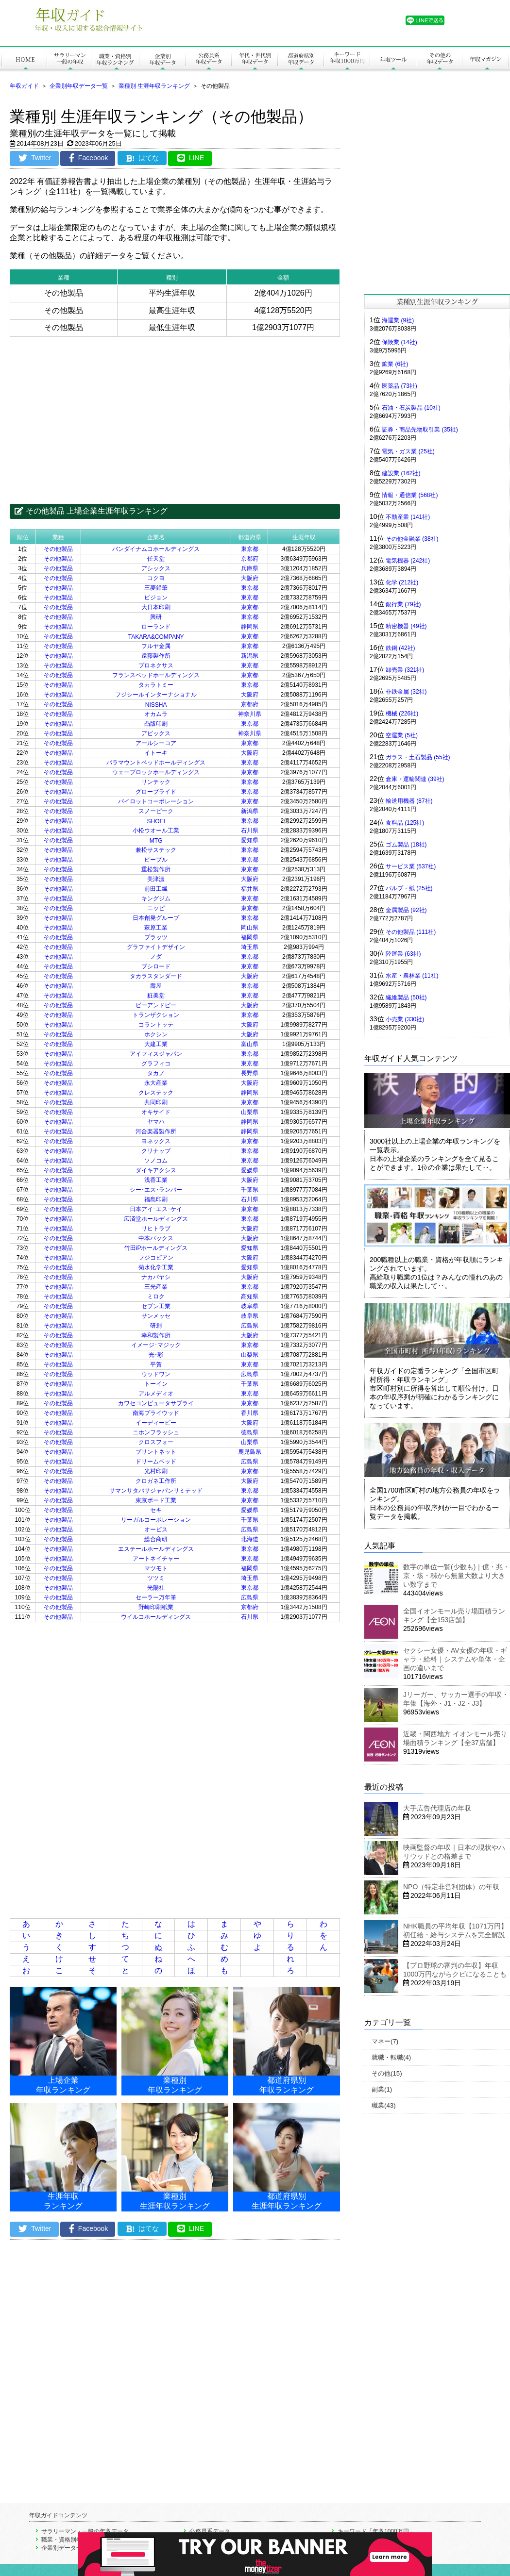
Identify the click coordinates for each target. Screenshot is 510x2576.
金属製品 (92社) (406, 910)
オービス (156, 1529)
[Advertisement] (175, 413)
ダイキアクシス (156, 1170)
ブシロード (155, 966)
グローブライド (156, 791)
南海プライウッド (156, 1413)
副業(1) (382, 2089)
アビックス (155, 733)
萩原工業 (156, 927)
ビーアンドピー (156, 1005)
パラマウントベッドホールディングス (155, 762)
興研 (156, 617)
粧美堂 (156, 995)
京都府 (249, 558)
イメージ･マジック (156, 1345)
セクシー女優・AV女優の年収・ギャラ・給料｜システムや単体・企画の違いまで (455, 1659)
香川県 (249, 1413)
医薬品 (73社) (399, 385)
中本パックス (155, 1238)
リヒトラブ (155, 1228)
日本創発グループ (156, 917)
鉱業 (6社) (395, 364)
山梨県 (249, 1112)
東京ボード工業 (156, 1500)
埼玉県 (249, 947)
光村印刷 (156, 1471)
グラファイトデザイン (156, 947)
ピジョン (156, 597)
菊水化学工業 (155, 1267)
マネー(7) (385, 2041)
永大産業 (156, 1083)
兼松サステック (156, 850)
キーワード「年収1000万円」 (376, 2531)
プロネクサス (155, 665)
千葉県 (249, 1189)
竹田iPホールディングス (156, 1248)
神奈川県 (249, 714)
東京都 (249, 549)
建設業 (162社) (401, 473)
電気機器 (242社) (408, 560)
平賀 (156, 1364)
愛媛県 (249, 1170)
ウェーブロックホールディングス (156, 772)
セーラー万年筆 (156, 1597)
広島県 (249, 1325)
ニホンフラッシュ (156, 1432)
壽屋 (156, 985)
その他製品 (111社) (411, 932)
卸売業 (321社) (405, 669)
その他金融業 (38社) (412, 538)
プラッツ (156, 937)
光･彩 (156, 1354)
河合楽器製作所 (156, 1131)
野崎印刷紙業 (155, 1607)
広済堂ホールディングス (156, 1218)
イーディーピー (156, 1422)
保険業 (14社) (399, 342)
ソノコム (156, 1160)
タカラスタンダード (156, 976)
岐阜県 (249, 1306)
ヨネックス (155, 1141)
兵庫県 (249, 568)
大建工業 (156, 1044)
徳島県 (249, 1432)
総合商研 (156, 1539)
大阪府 (249, 578)
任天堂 (156, 558)
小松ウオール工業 (156, 830)
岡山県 (249, 927)
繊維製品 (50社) (406, 997)
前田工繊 (156, 888)
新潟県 (249, 655)
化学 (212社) (402, 582)
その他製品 (58, 549)
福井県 (249, 888)
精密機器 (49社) (406, 626)
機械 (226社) (402, 713)
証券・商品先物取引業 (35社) (420, 429)
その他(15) (387, 2073)
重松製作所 (155, 869)
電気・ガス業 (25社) (408, 451)
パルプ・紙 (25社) (409, 888)
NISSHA (156, 704)
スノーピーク (155, 811)
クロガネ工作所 (156, 1481)
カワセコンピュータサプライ (156, 1403)
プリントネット (156, 1451)
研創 (156, 1325)
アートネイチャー (156, 1558)
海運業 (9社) (398, 320)
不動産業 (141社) (408, 517)
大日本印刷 (155, 607)
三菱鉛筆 (156, 587)
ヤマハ (156, 1121)
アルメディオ (155, 1393)
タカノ (156, 1073)
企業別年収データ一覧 (79, 86)
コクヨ (156, 578)
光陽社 (156, 1587)
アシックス (155, 568)
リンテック (155, 782)
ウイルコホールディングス (156, 1616)
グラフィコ (155, 1063)
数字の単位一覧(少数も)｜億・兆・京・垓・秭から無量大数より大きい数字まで (456, 1575)
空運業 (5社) (402, 735)
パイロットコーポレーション (156, 801)
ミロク (156, 1296)
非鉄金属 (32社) (406, 691)
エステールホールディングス (156, 1549)
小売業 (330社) (405, 1019)
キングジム (155, 898)
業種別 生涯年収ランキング (154, 86)
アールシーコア (156, 743)
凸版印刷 (156, 723)
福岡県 (249, 937)
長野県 (249, 1073)
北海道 (249, 1539)
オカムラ (156, 714)
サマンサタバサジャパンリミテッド (156, 1490)
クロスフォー (155, 1442)
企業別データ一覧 (64, 2547)
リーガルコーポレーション (156, 1519)
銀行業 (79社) (403, 604)
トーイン (156, 1383)
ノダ (156, 956)
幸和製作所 (155, 1335)
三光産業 (156, 1286)
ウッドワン (155, 1374)
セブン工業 (155, 1306)
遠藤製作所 (155, 655)
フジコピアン (155, 1257)
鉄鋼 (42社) (400, 648)
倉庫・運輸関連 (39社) (415, 779)
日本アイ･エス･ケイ (156, 1209)
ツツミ (156, 1578)
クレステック (155, 1092)
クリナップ (155, 1150)
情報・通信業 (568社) (410, 495)
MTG (156, 840)
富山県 (249, 1044)
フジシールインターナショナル (156, 694)
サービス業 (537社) (411, 866)
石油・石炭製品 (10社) (411, 407)
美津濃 (156, 879)
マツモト (156, 1568)
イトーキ (156, 752)
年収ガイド (24, 86)
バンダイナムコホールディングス (156, 549)
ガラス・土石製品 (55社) (418, 757)
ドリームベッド (156, 1461)
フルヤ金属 (155, 646)
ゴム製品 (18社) (406, 844)
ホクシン (156, 1034)
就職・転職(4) (391, 2057)
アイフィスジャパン (156, 1053)
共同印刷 (156, 1102)
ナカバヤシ (155, 1277)
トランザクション (156, 1015)
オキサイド (155, 1112)
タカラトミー (155, 684)
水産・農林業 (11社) (412, 975)
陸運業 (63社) (403, 953)
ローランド (155, 626)
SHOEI (156, 821)
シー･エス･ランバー (156, 1189)
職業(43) (384, 2105)
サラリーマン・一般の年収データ (85, 2531)
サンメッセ (155, 1316)
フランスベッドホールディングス (156, 675)
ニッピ (156, 908)
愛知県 (249, 840)
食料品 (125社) (405, 822)
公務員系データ (209, 2531)
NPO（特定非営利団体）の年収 (451, 1887)
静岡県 (249, 626)
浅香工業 (156, 1180)
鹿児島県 (249, 1451)
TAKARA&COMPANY (156, 636)
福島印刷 (156, 1199)
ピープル (156, 859)
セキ (156, 1510)
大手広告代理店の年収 (437, 1808)
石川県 (249, 830)
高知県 (249, 1296)
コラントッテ (155, 1024)
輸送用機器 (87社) (409, 801)
